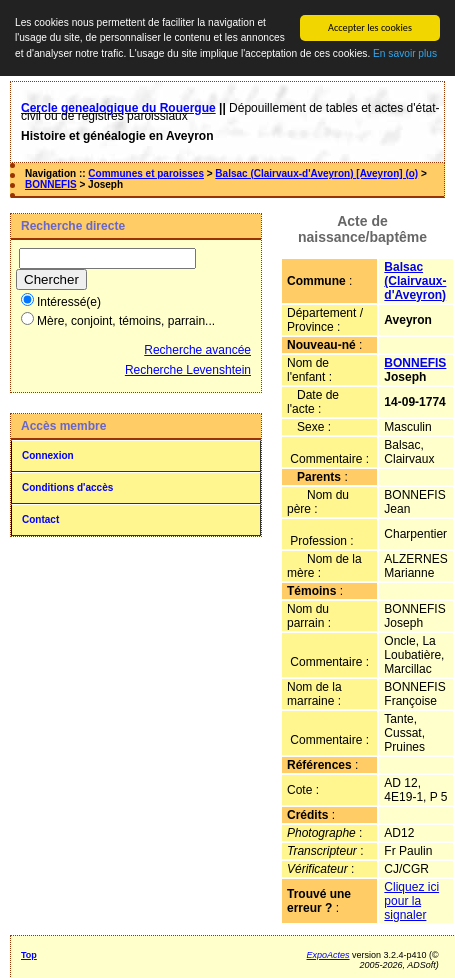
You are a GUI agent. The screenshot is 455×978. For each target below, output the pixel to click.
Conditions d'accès (67, 487)
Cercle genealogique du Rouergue (118, 108)
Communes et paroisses (146, 173)
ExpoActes (328, 955)
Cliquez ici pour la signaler (411, 901)
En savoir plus (405, 53)
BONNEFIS (51, 184)
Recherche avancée (197, 350)
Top (29, 955)
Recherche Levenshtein (188, 370)
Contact (40, 519)
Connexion (48, 455)
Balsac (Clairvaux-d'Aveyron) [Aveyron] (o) (316, 173)
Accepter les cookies (370, 27)
